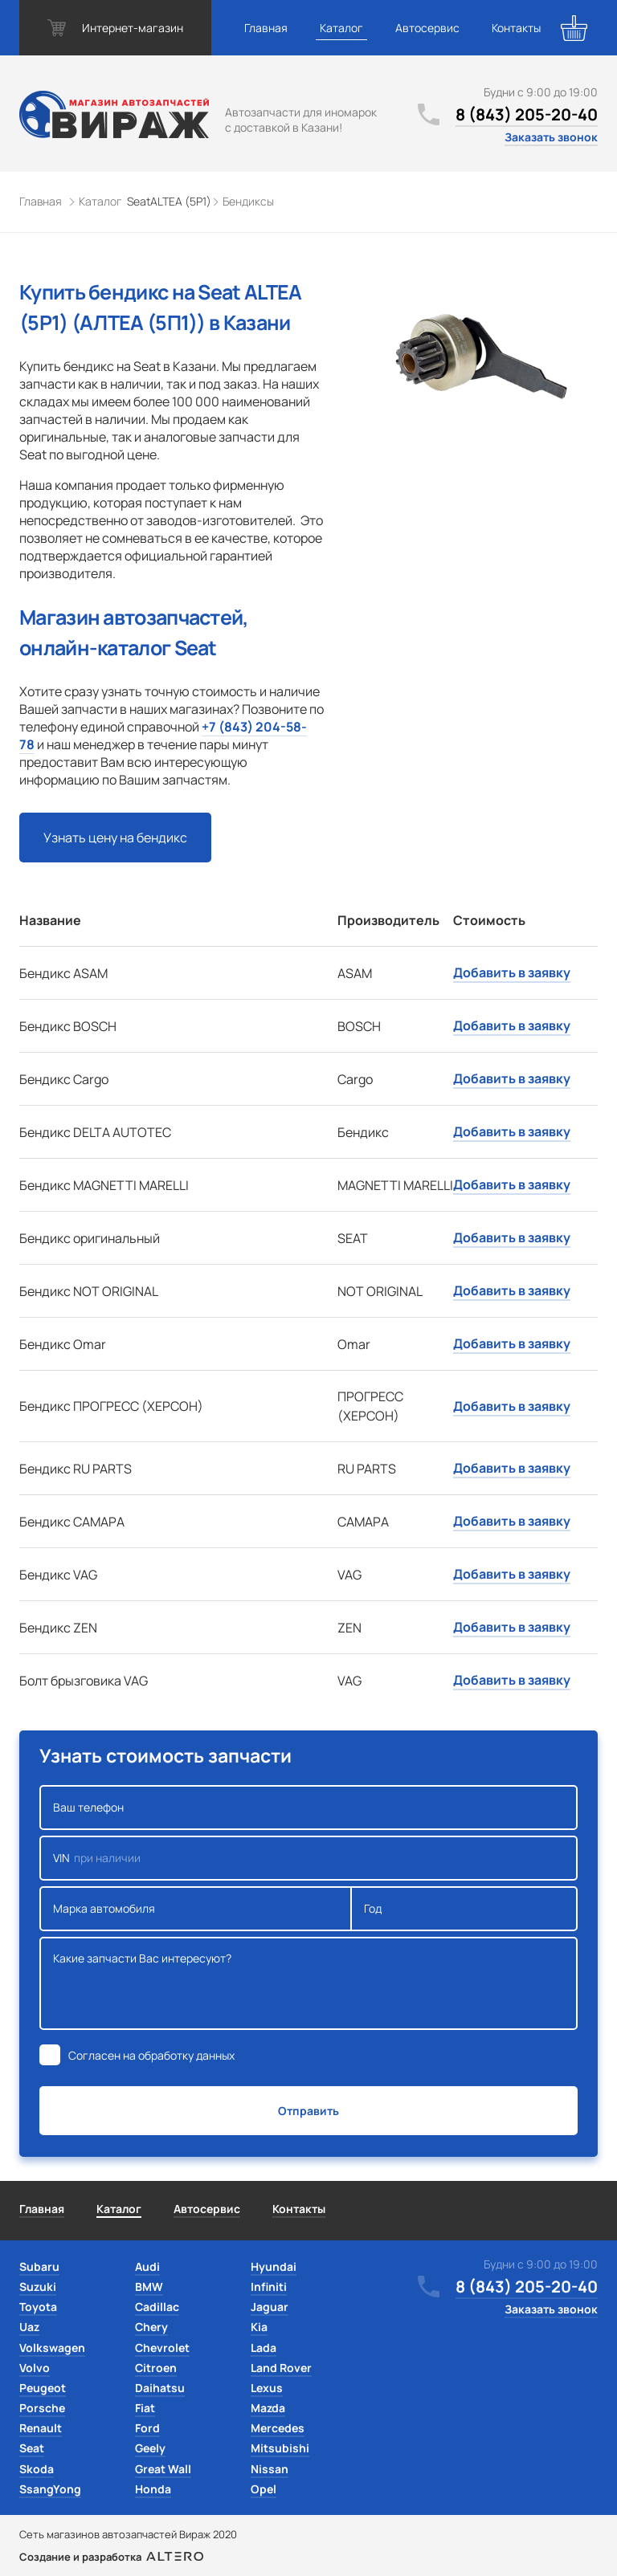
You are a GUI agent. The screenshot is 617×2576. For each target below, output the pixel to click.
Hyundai (273, 2266)
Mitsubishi (280, 2448)
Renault (40, 2427)
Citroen (156, 2367)
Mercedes (277, 2427)
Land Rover (281, 2367)
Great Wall (163, 2468)
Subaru (39, 2266)
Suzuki (37, 2286)
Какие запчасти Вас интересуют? (308, 1983)
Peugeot (42, 2387)
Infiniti (269, 2286)
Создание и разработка (111, 2557)
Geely (150, 2448)
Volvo (34, 2367)
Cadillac (157, 2306)
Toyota (38, 2306)
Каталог (341, 27)
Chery (151, 2326)
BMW (149, 2286)
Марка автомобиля (195, 1909)
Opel (263, 2489)
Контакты (516, 27)
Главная (266, 27)
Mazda (268, 2407)
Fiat (145, 2407)
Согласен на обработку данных (151, 2055)
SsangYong (50, 2489)
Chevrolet (162, 2347)
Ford (147, 2427)
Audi (147, 2266)
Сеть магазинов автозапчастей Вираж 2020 (128, 2534)
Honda (153, 2489)
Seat (31, 2448)
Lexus (267, 2387)
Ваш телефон (308, 1807)
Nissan (269, 2468)
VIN (308, 1858)
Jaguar (269, 2306)
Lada (263, 2347)
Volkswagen (52, 2347)
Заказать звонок (551, 137)
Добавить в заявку (511, 972)
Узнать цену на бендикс (115, 837)
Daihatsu (160, 2387)
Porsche (42, 2407)
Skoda (36, 2468)
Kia (259, 2326)
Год (464, 1909)
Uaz (29, 2326)
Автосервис (427, 27)
